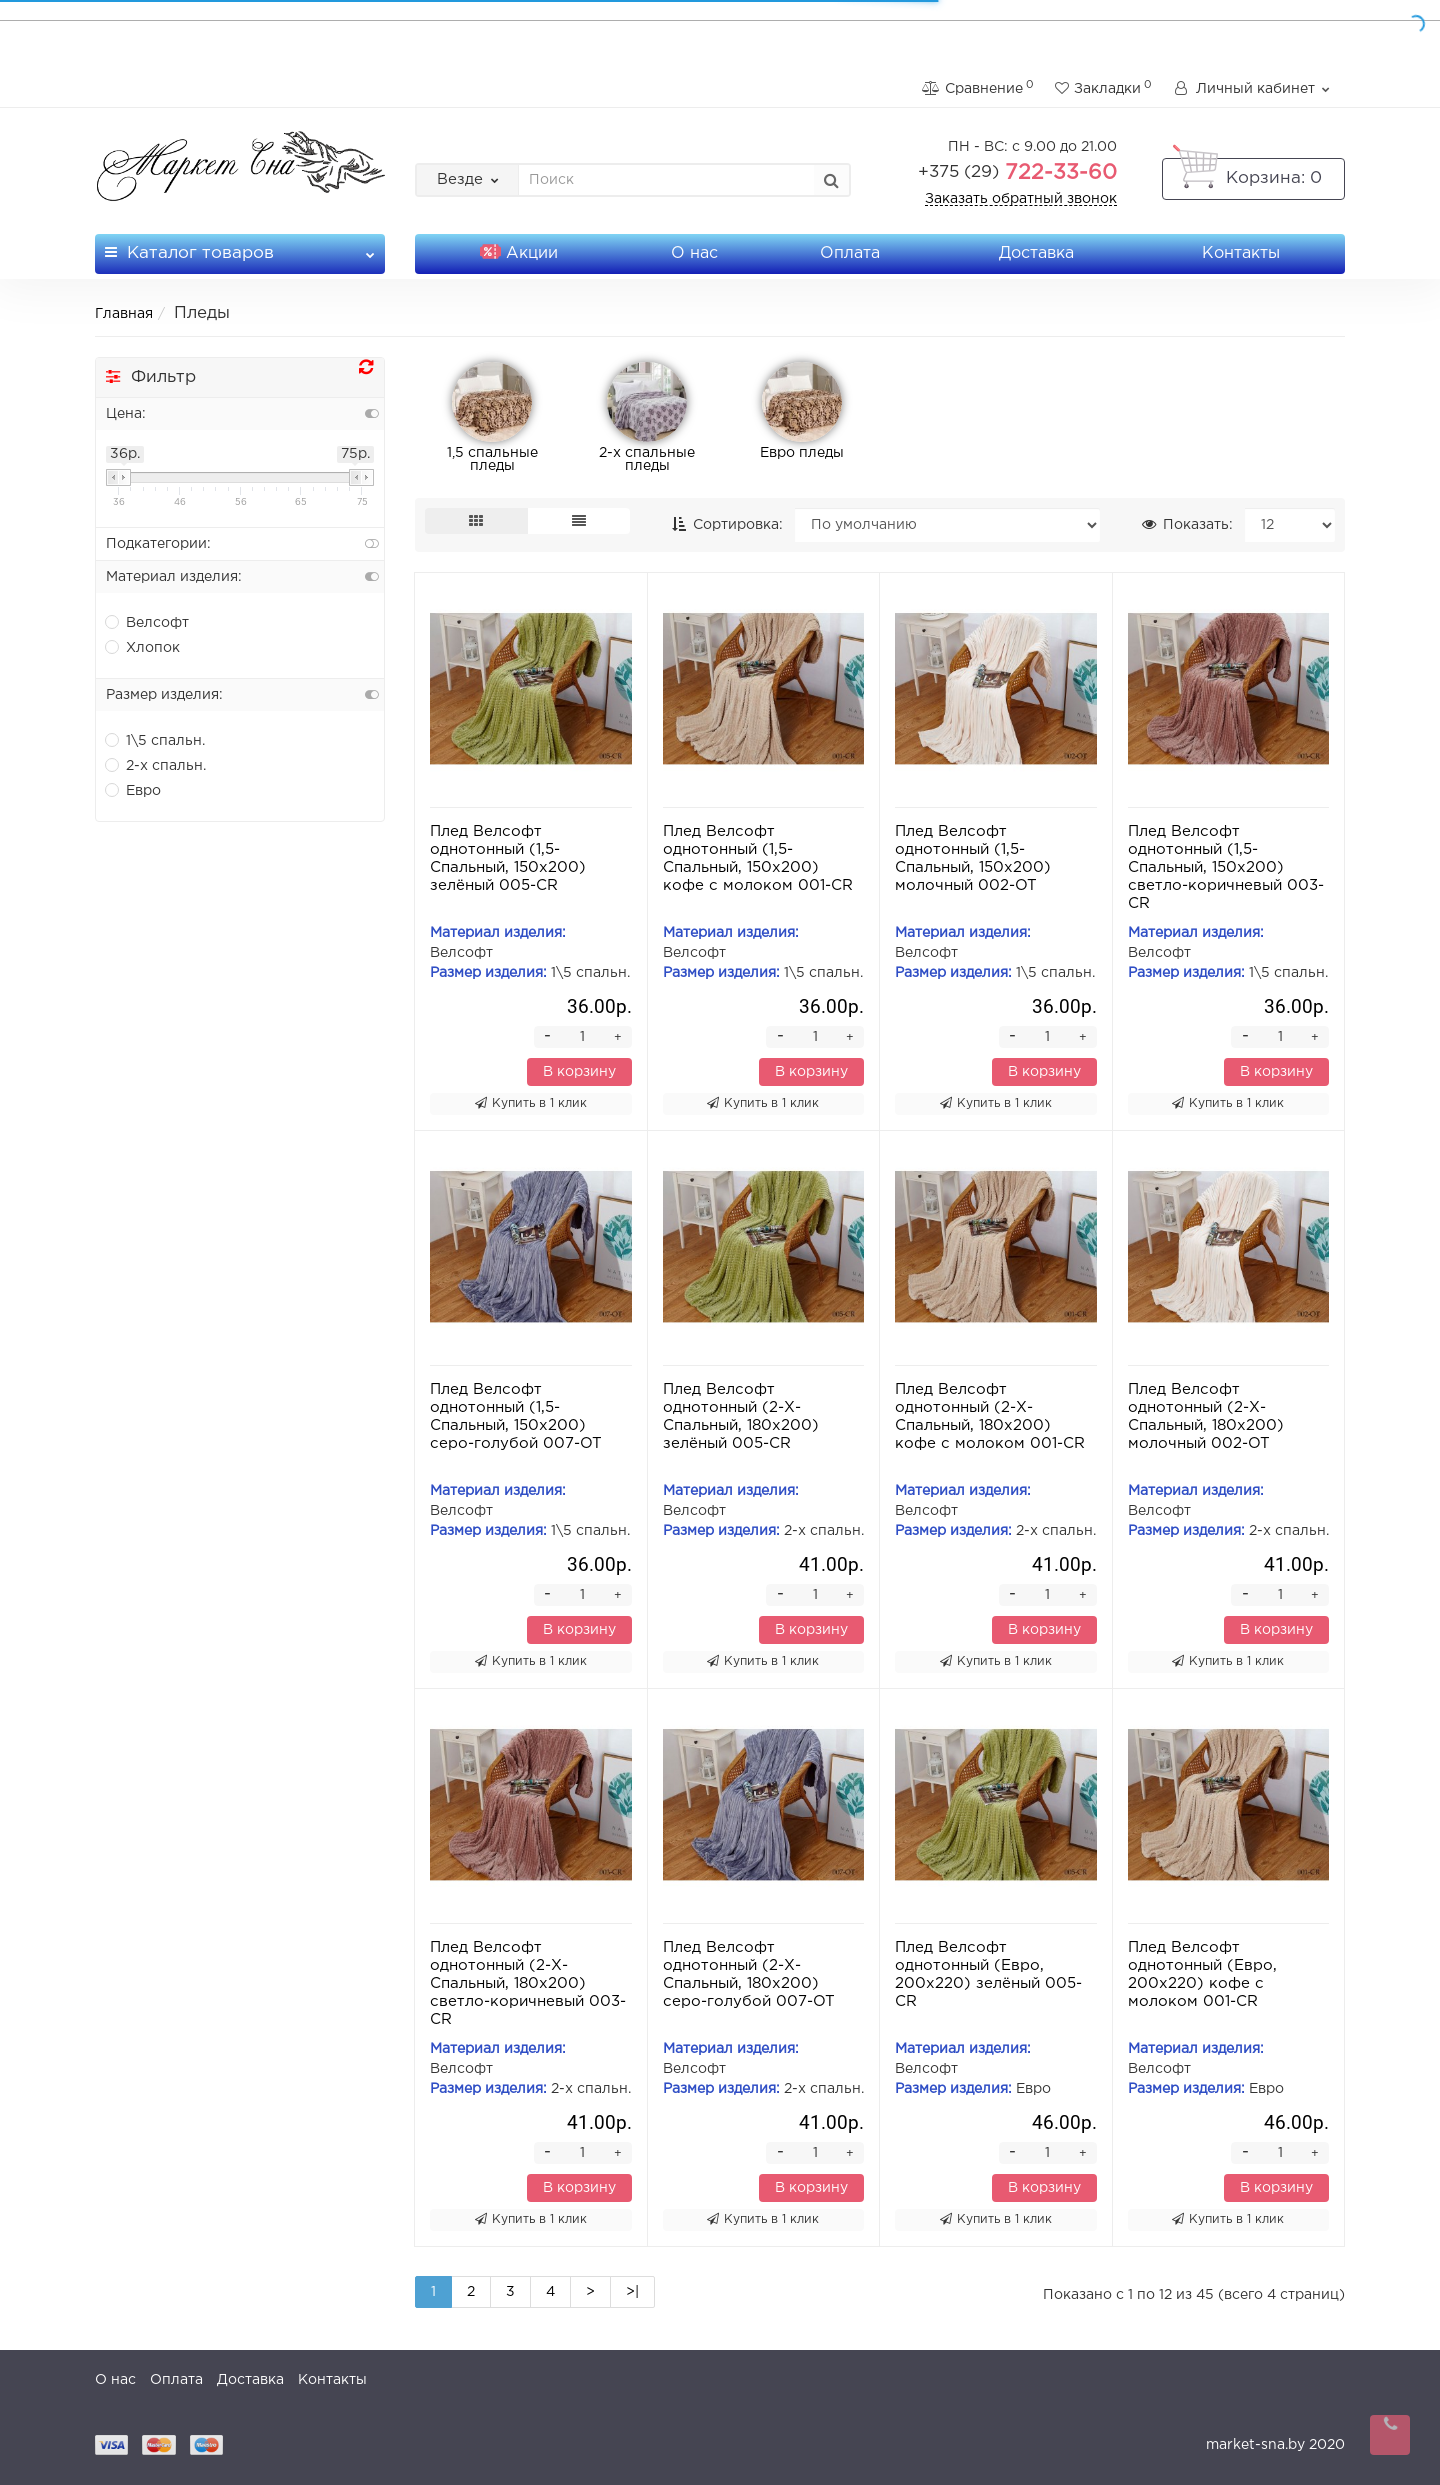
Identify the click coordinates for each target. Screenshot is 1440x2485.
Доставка (1036, 253)
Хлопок (143, 647)
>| (632, 2292)
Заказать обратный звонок (1021, 199)
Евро (133, 790)
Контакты (1241, 253)
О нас (694, 253)
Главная (124, 314)
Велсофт (147, 622)
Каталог (240, 247)
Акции (519, 253)
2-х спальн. (156, 765)
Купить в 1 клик (531, 1103)
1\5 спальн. (155, 740)
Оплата (850, 253)
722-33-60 (1017, 173)
